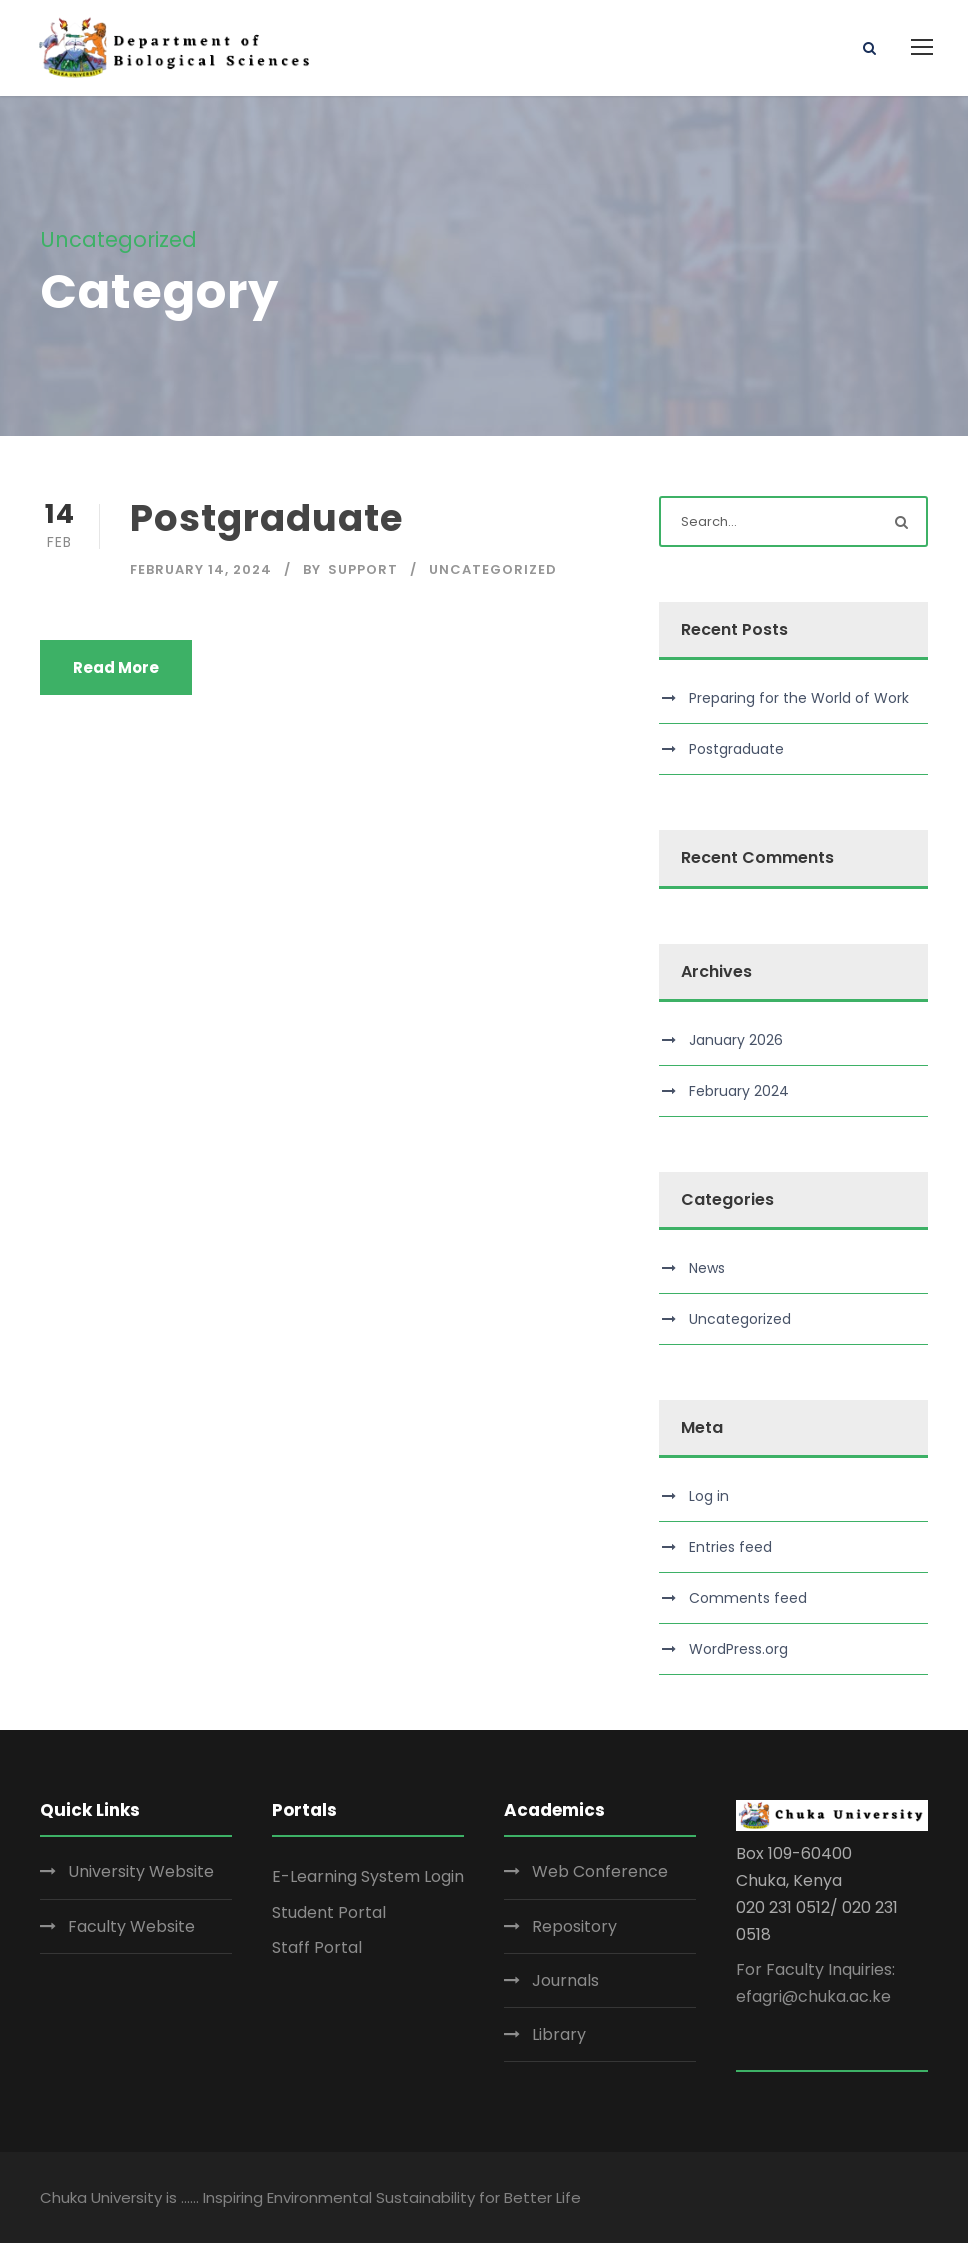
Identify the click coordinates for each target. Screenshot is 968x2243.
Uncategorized (493, 569)
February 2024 (739, 1091)
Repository (574, 1926)
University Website (141, 1871)
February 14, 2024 (201, 569)
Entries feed (730, 1547)
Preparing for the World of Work (799, 698)
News (707, 1268)
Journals (565, 1980)
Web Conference (600, 1871)
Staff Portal (317, 1947)
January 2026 (736, 1040)
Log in (709, 1496)
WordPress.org (738, 1649)
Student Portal (329, 1912)
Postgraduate (266, 518)
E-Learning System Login (368, 1876)
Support (363, 569)
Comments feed (748, 1598)
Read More (116, 667)
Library (559, 2034)
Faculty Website (131, 1926)
